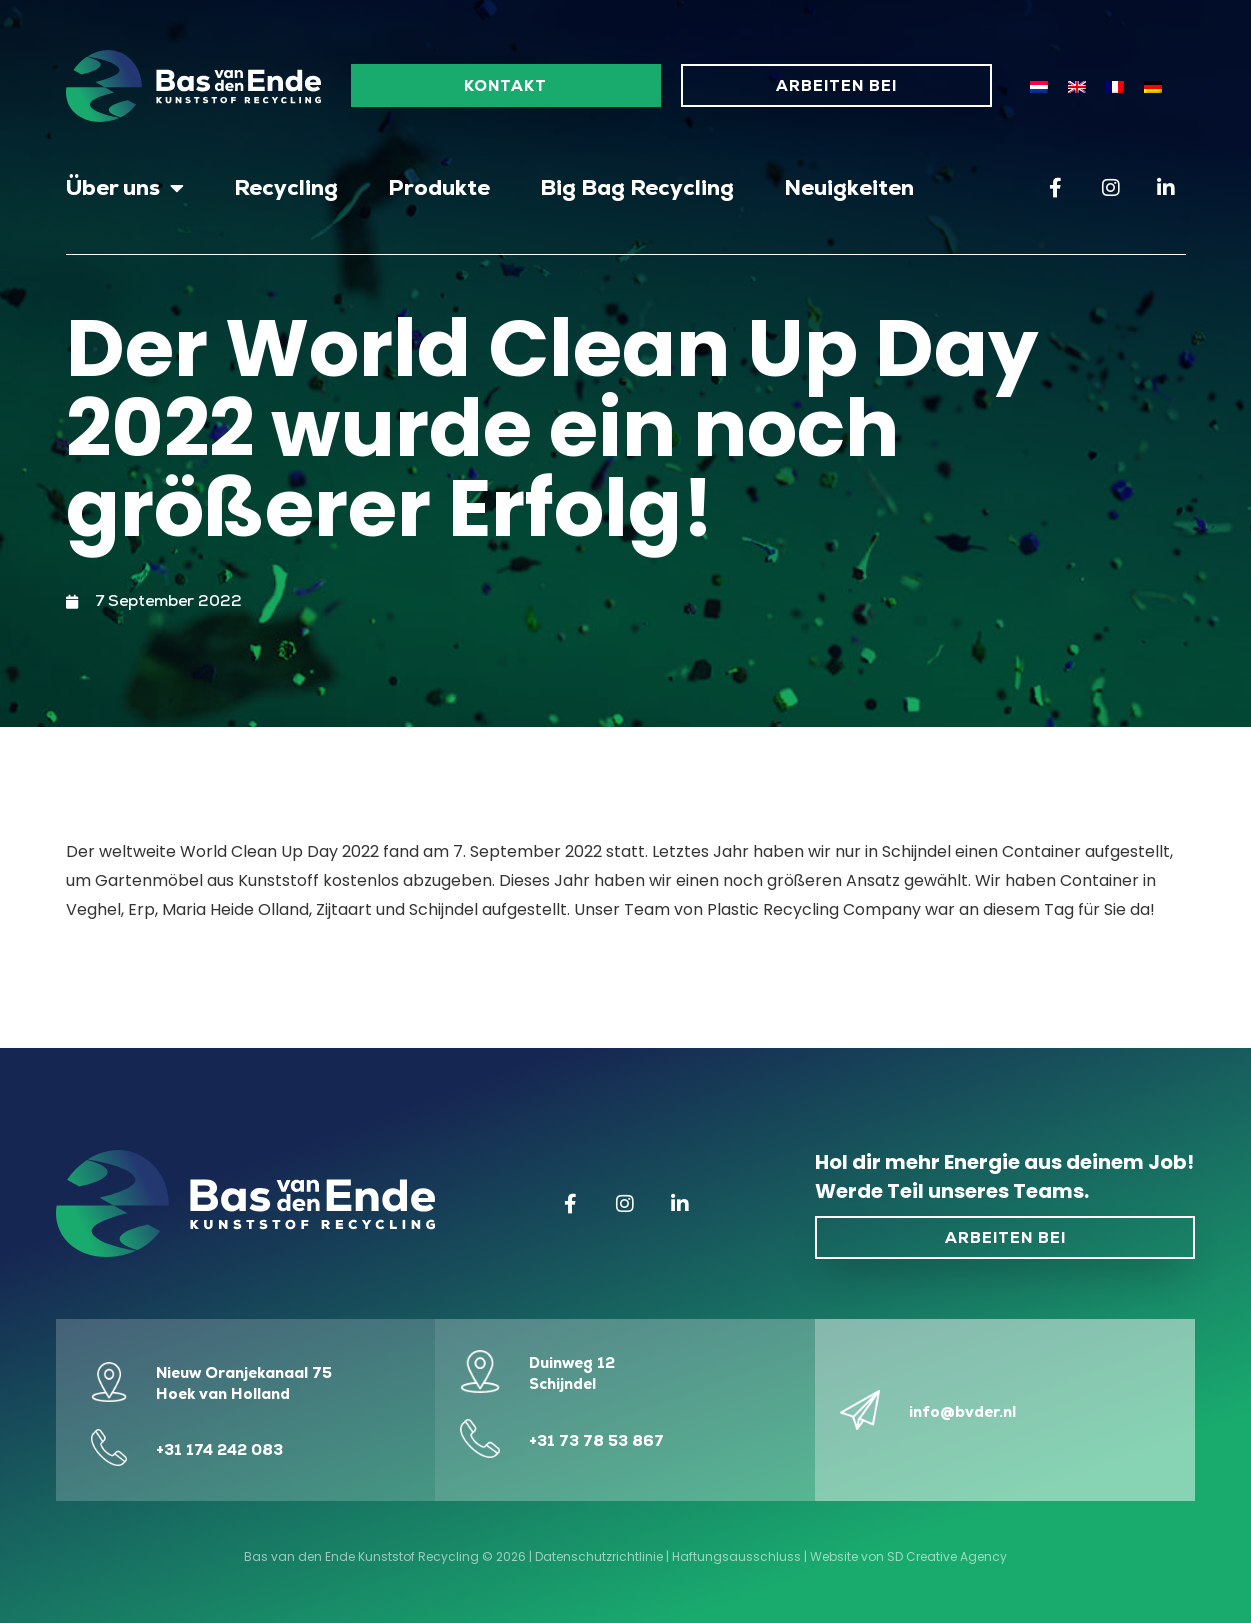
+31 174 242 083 (219, 1449)
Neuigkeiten (849, 187)
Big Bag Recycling (637, 187)
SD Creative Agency (947, 1556)
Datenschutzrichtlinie (599, 1556)
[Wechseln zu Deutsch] (1153, 86)
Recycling (286, 187)
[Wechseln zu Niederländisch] (1039, 86)
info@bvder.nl (962, 1411)
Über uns (125, 188)
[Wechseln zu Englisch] (1077, 86)
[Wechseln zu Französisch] (1115, 86)
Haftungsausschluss (736, 1556)
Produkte (439, 187)
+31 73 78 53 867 (596, 1440)
